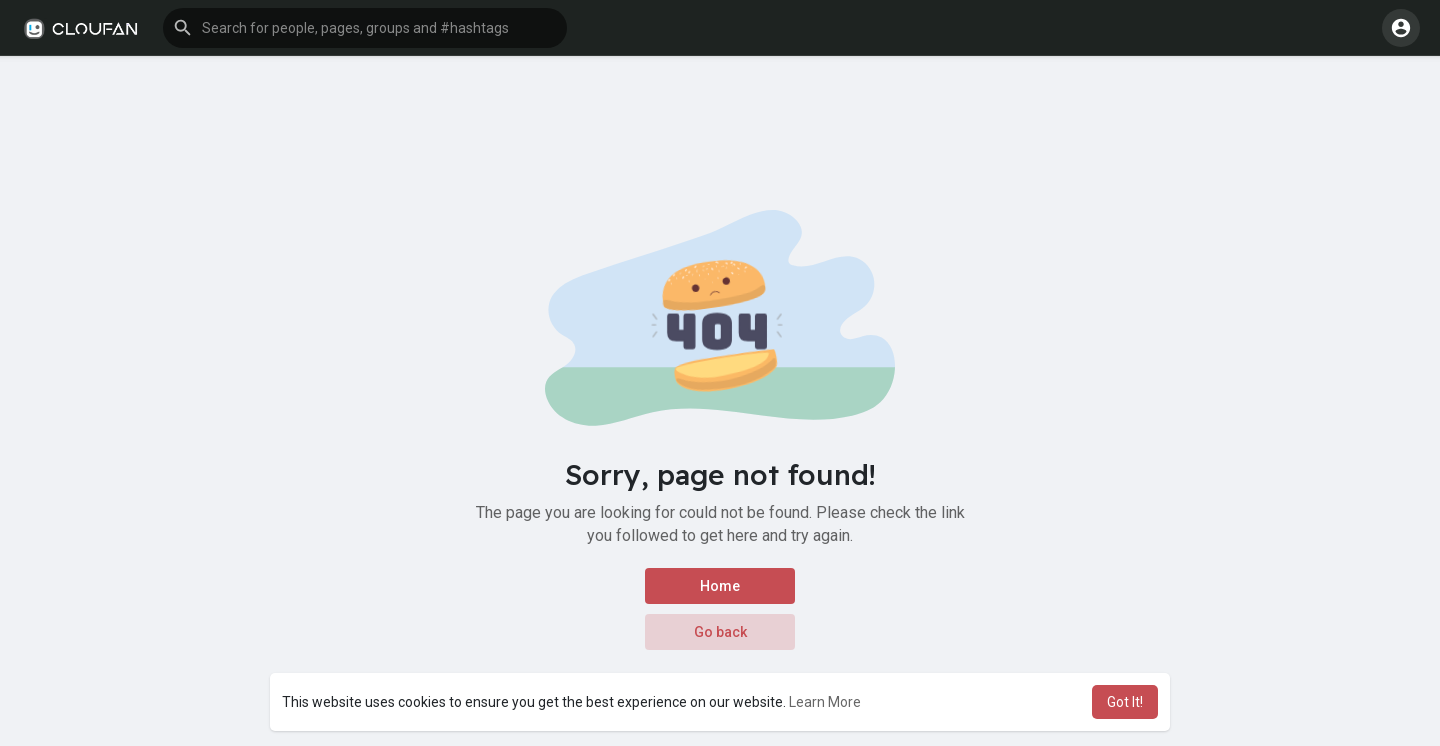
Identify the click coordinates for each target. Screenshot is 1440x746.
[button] (365, 28)
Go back (720, 632)
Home (720, 586)
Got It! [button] (1125, 702)
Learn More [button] (825, 702)
